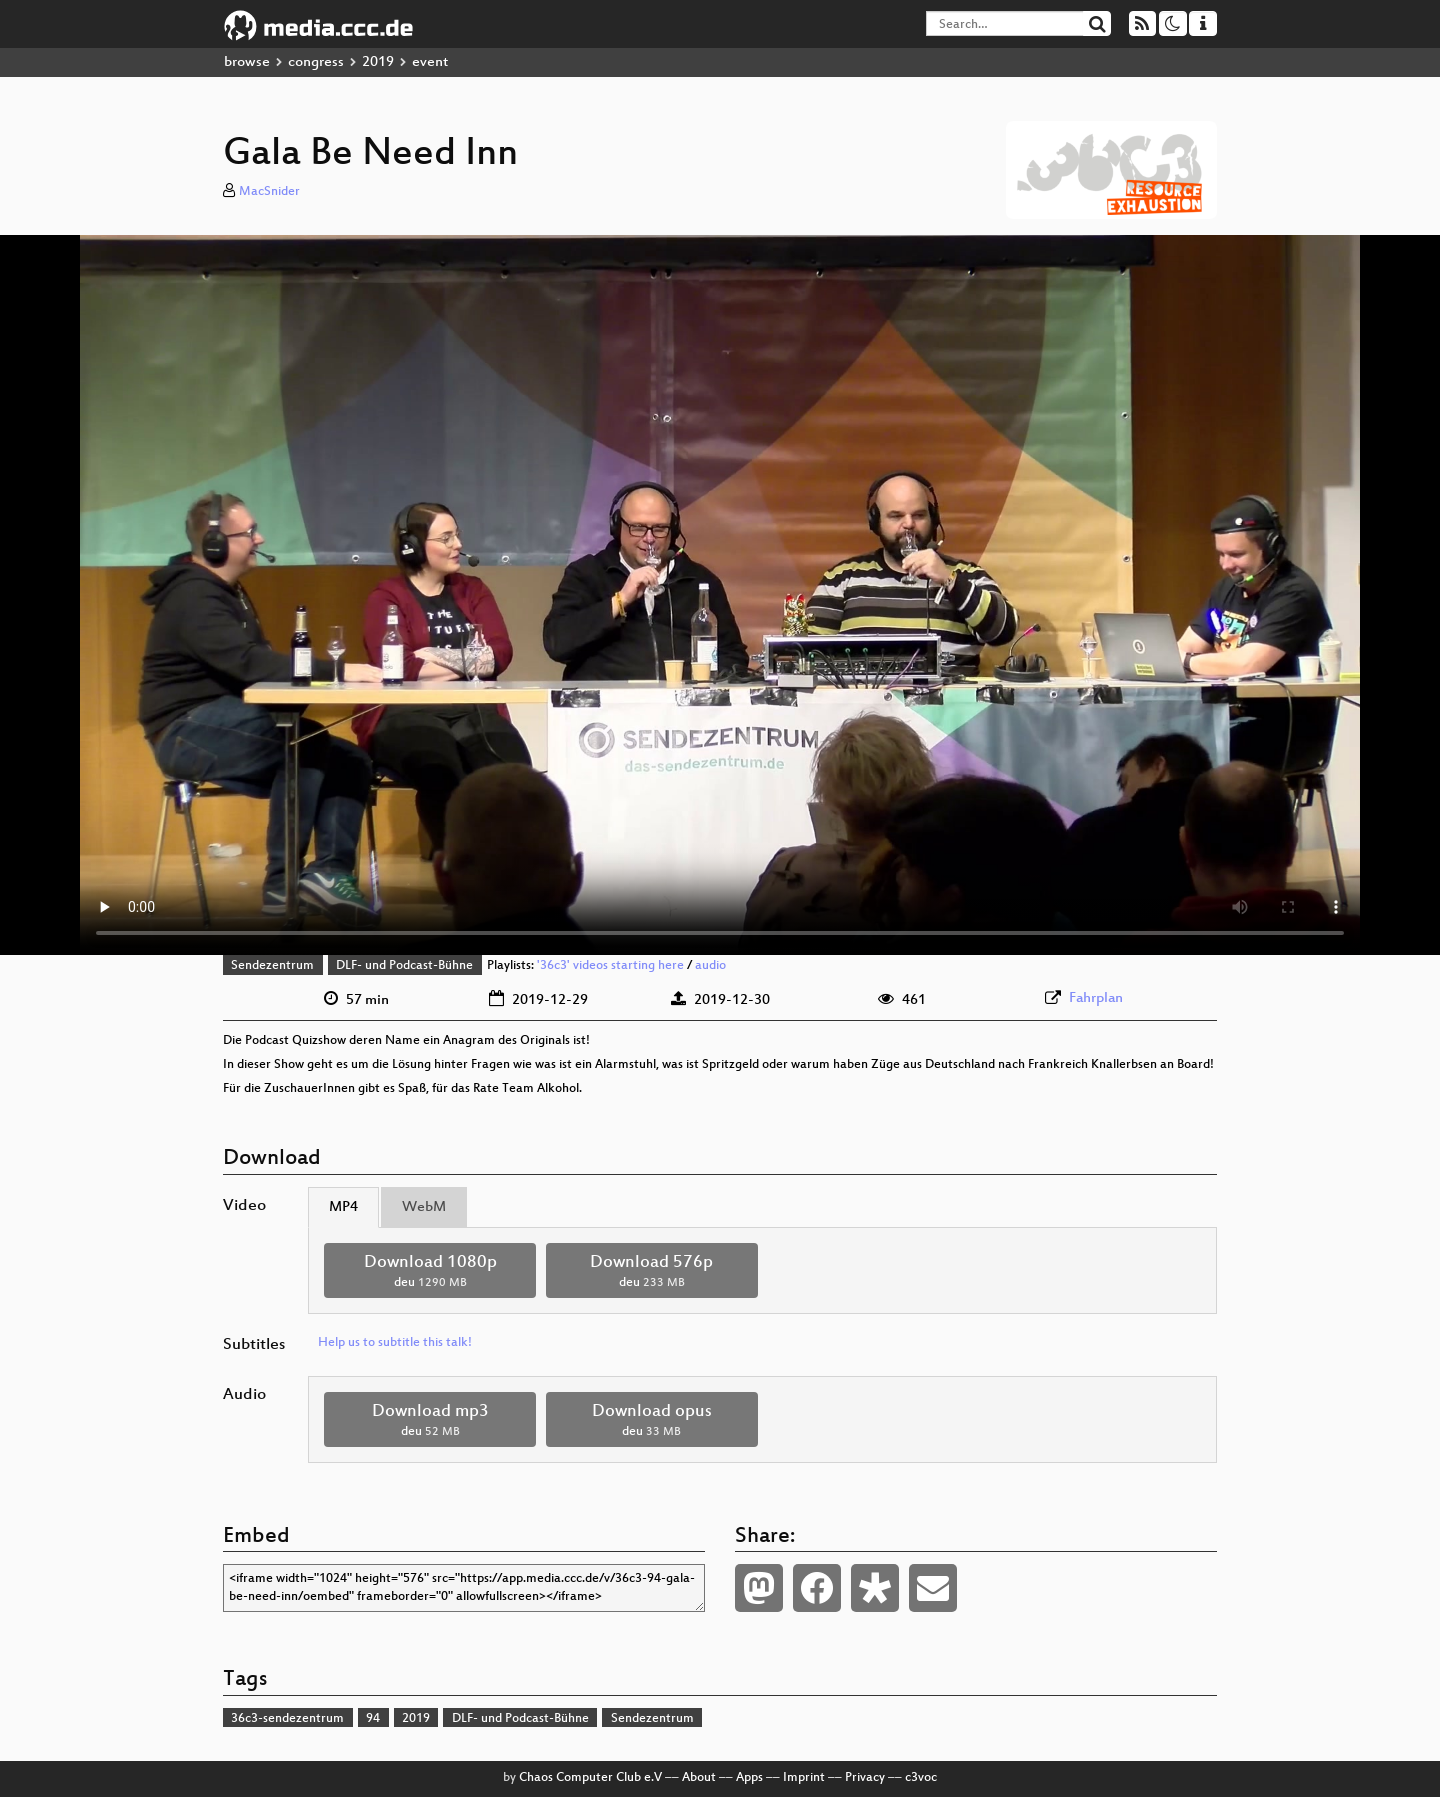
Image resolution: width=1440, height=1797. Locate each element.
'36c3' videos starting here (610, 966)
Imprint (804, 1778)
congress (316, 62)
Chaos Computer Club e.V (590, 1778)
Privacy (865, 1778)
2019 (378, 62)
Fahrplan (1096, 998)
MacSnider (269, 192)
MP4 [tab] (343, 1207)
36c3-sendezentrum (287, 1719)
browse (247, 62)
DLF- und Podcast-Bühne (404, 966)
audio (710, 966)
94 (373, 1719)
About (699, 1778)
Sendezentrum (272, 966)
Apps (749, 1778)
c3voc (921, 1778)
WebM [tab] (424, 1207)
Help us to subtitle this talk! (395, 1343)
